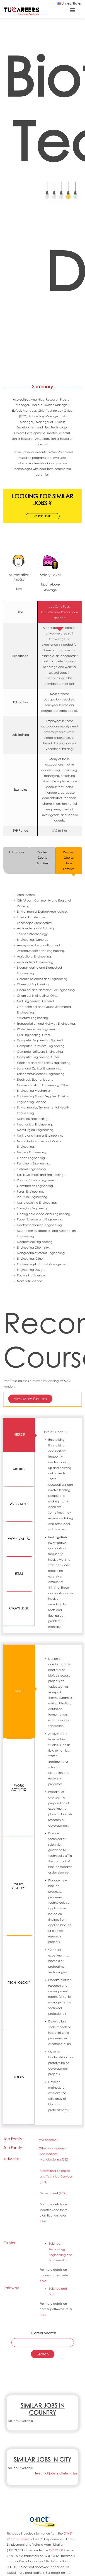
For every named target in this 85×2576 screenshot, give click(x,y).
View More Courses (30, 1398)
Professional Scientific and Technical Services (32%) (56, 2167)
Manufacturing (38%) (54, 2150)
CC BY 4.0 (56, 2541)
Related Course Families (42, 857)
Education (16, 852)
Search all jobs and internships (55, 2464)
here (43, 2212)
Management (48, 2130)
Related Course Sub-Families (68, 860)
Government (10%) (53, 2184)
